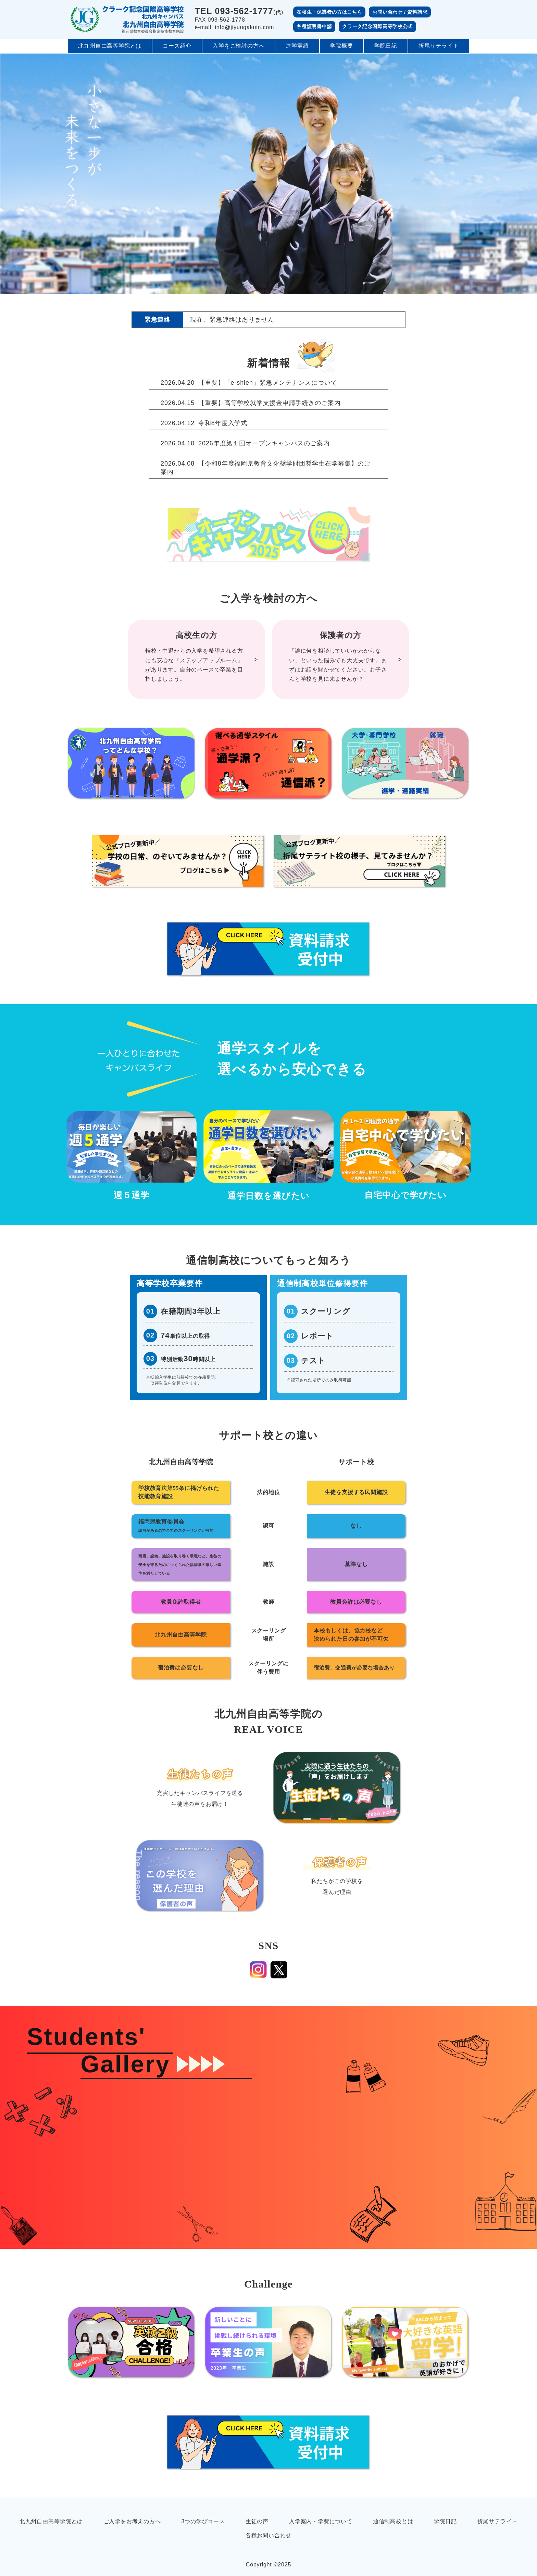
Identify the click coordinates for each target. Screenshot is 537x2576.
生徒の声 (257, 2521)
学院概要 (341, 46)
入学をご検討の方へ (238, 46)
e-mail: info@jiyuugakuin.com (234, 27)
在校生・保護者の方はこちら (329, 12)
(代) (239, 11)
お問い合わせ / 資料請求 (399, 12)
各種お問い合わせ (268, 2535)
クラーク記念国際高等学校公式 (377, 26)
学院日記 (385, 46)
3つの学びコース (203, 2521)
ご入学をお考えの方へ (132, 2521)
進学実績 (297, 46)
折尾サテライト (439, 46)
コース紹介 (177, 46)
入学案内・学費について (320, 2521)
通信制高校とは (393, 2521)
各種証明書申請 (314, 26)
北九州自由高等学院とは (109, 46)
